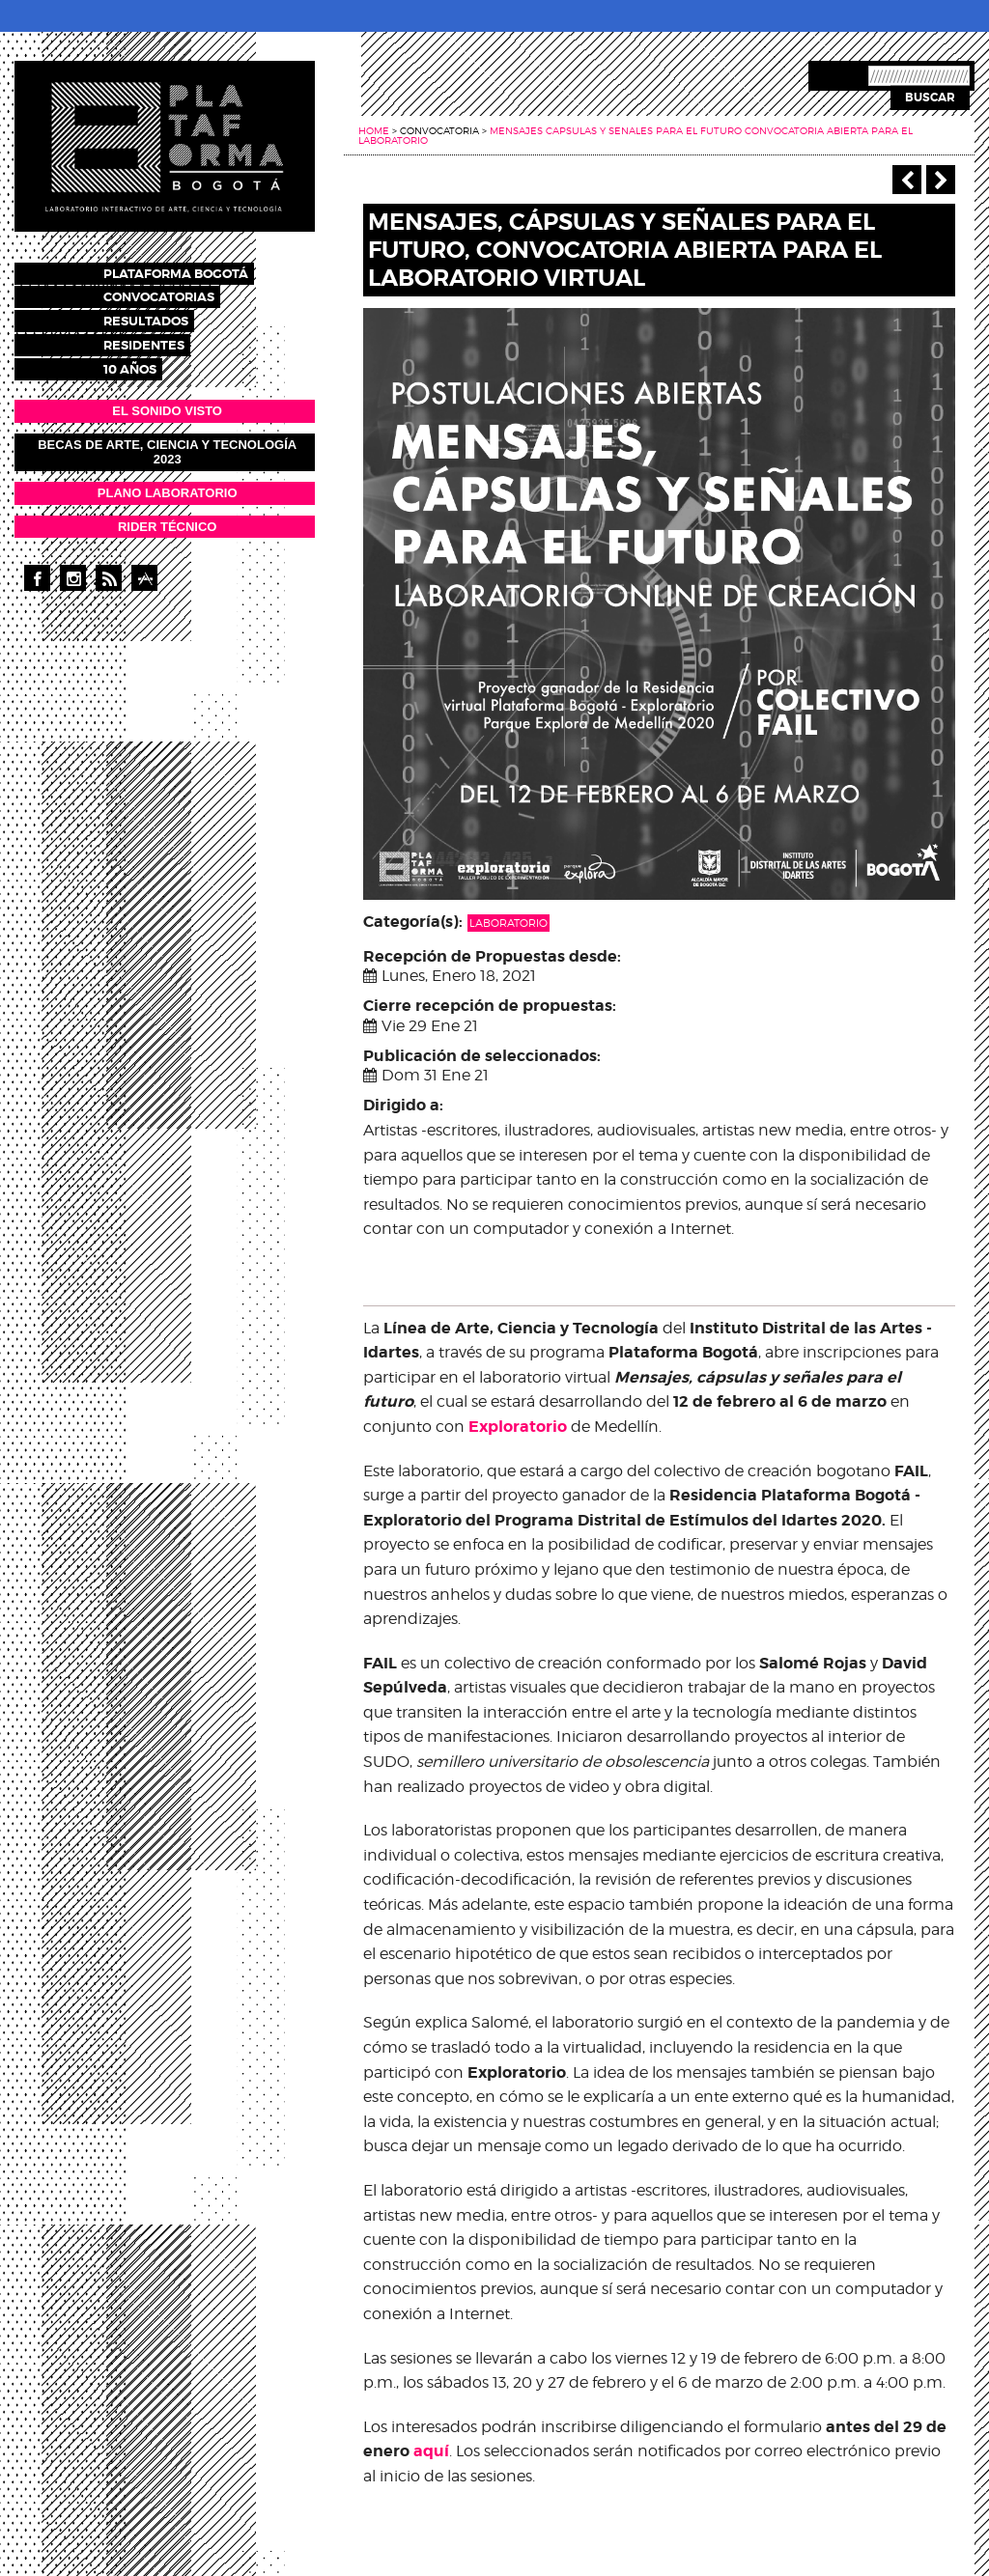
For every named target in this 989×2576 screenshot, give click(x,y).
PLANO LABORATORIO (168, 484)
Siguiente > (940, 179)
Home (373, 130)
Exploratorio (517, 1426)
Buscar (930, 97)
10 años (147, 361)
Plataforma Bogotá (193, 273)
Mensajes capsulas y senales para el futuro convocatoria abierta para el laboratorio (635, 135)
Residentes (161, 339)
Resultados (163, 317)
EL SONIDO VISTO (167, 402)
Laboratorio (508, 923)
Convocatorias (176, 295)
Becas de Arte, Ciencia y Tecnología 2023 (167, 444)
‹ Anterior (906, 179)
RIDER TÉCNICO (167, 518)
